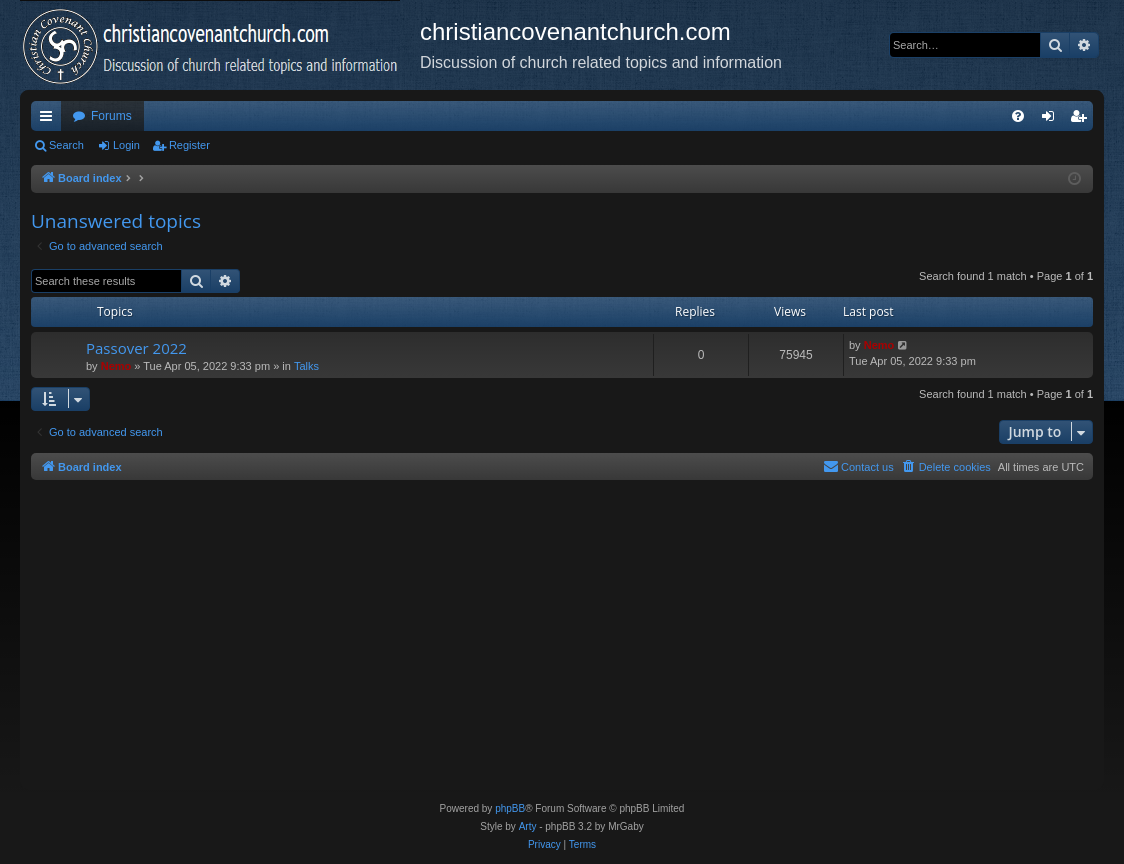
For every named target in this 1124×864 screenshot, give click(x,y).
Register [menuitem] (1082, 120)
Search (66, 145)
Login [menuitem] (1052, 120)
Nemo (116, 366)
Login (126, 145)
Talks (306, 366)
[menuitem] (1018, 116)
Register (189, 145)
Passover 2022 (136, 348)
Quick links (50, 120)
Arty (528, 826)
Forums (111, 116)
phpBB (510, 808)
